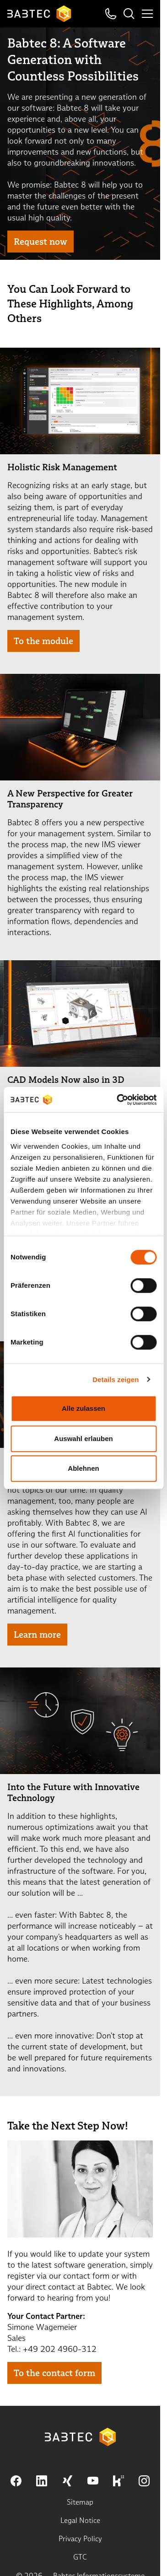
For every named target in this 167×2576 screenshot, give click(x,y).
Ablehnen (83, 1468)
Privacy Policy (80, 2539)
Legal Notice (80, 2520)
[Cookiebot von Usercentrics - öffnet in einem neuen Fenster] (118, 1100)
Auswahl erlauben (83, 1438)
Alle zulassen (83, 1408)
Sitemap (80, 2502)
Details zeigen (115, 1379)
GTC (80, 2557)
